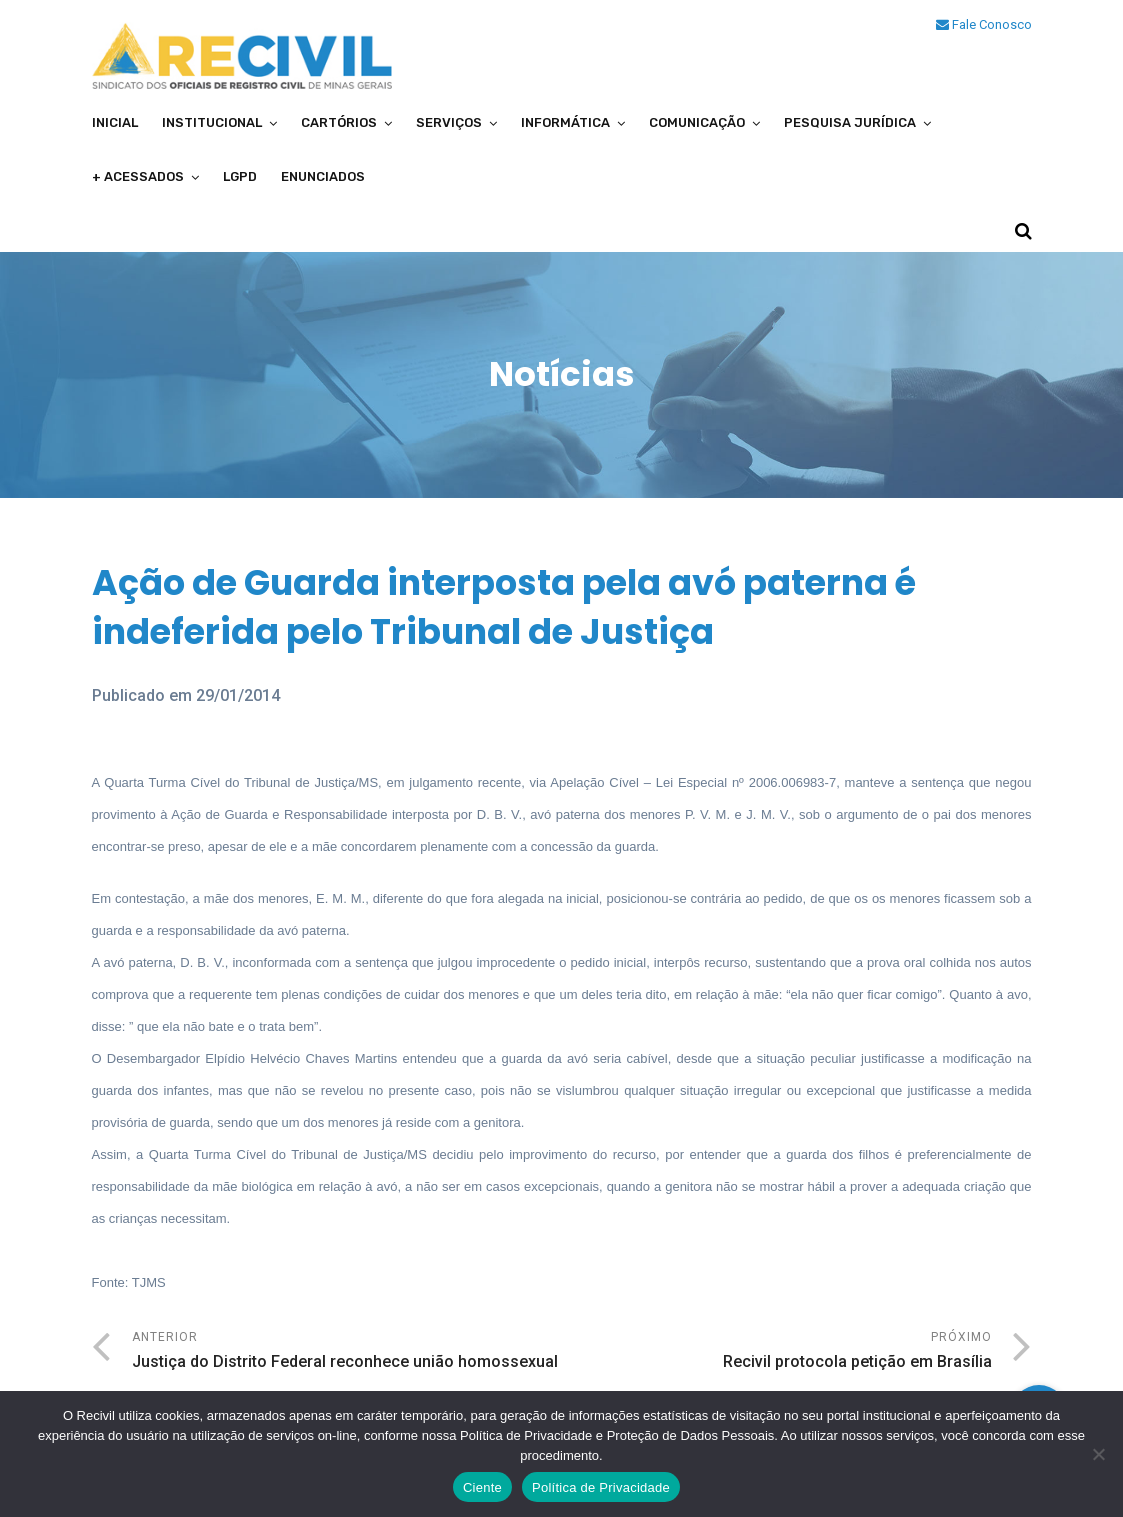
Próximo (777, 1352)
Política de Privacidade (601, 1487)
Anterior (347, 1352)
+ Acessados (138, 176)
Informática (565, 122)
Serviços (449, 122)
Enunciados (323, 176)
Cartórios (339, 122)
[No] (1098, 1454)
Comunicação (697, 122)
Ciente (482, 1487)
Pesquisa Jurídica (850, 122)
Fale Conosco (984, 24)
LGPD (240, 176)
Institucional (212, 122)
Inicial (115, 122)
